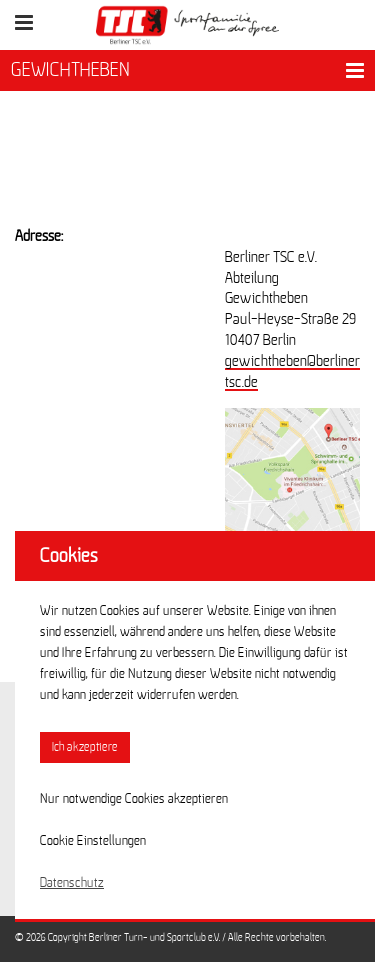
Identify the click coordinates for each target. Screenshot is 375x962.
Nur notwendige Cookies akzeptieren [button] (134, 799)
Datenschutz (72, 883)
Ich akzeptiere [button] (85, 747)
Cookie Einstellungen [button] (93, 841)
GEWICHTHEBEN (70, 70)
